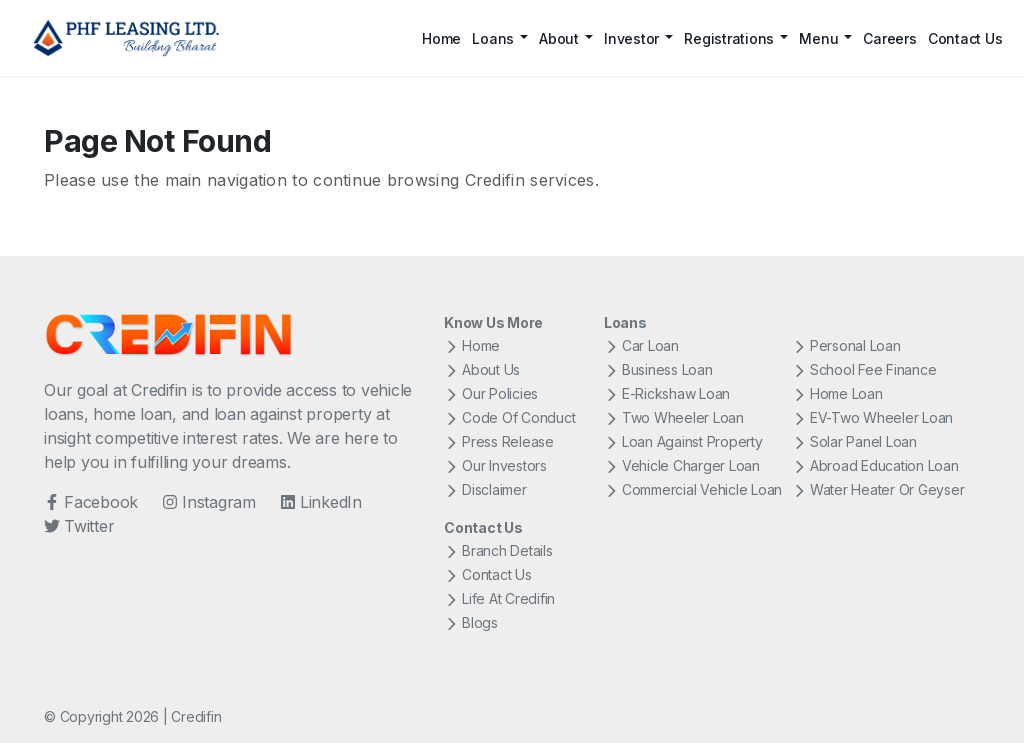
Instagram (209, 502)
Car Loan (641, 345)
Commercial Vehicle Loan (693, 489)
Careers (889, 38)
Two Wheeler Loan (674, 417)
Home (441, 38)
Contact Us (965, 38)
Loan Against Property (683, 441)
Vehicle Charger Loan (682, 465)
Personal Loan (846, 345)
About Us (482, 369)
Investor (631, 38)
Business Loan (658, 369)
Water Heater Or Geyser (878, 489)
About (559, 38)
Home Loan (837, 393)
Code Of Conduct (509, 417)
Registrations (729, 38)
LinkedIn (321, 502)
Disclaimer (485, 489)
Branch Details (498, 550)
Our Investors (495, 465)
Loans (493, 38)
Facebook (91, 502)
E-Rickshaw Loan (667, 393)
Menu (818, 38)
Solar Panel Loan (854, 441)
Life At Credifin (499, 598)
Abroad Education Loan (875, 465)
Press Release (499, 441)
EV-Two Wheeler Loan (872, 417)
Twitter (79, 526)
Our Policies (491, 393)
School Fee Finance (864, 369)
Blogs (471, 622)
